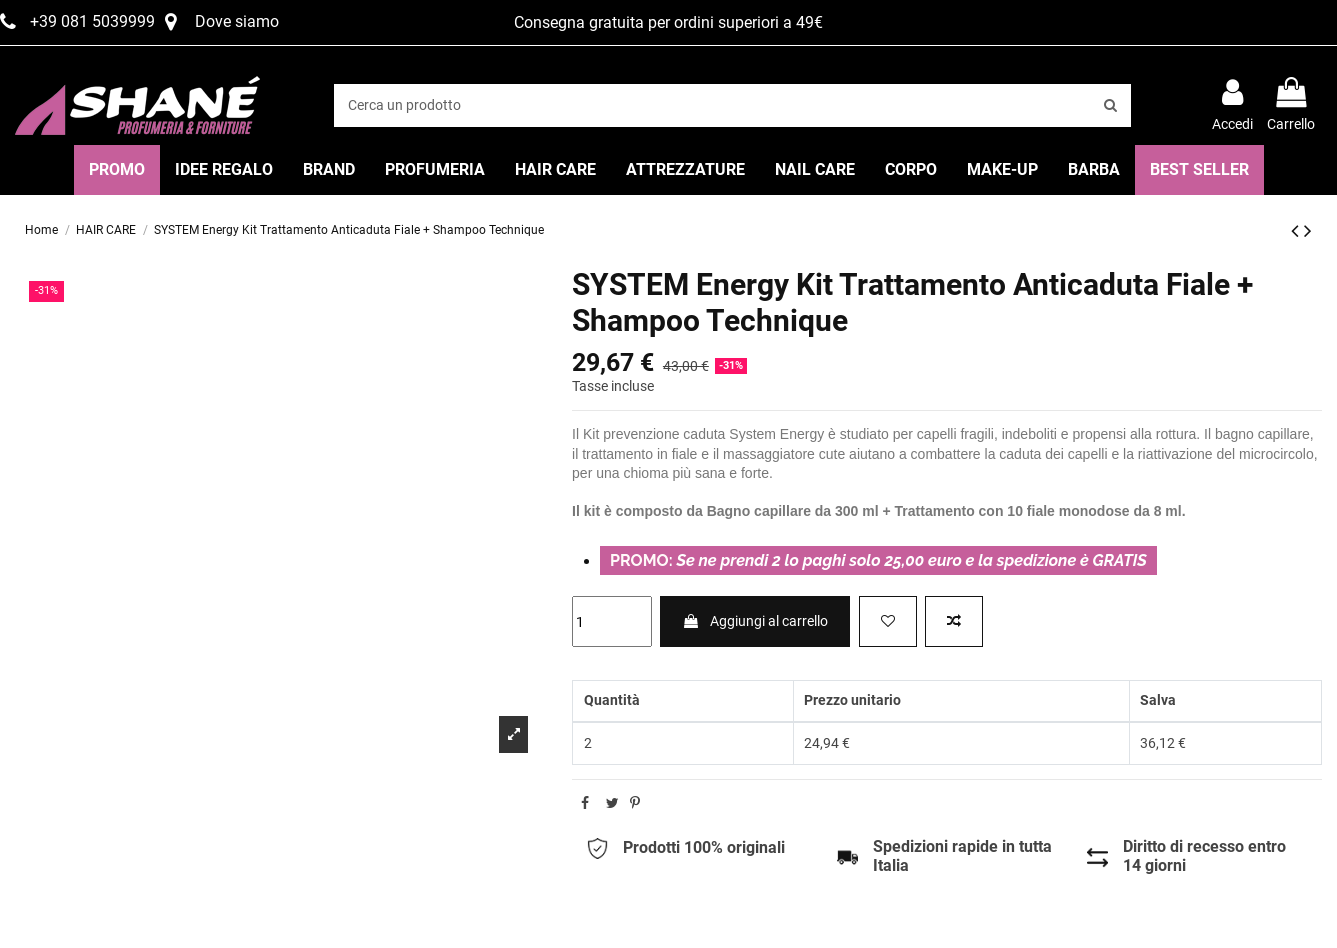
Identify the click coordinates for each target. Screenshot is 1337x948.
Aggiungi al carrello (755, 621)
